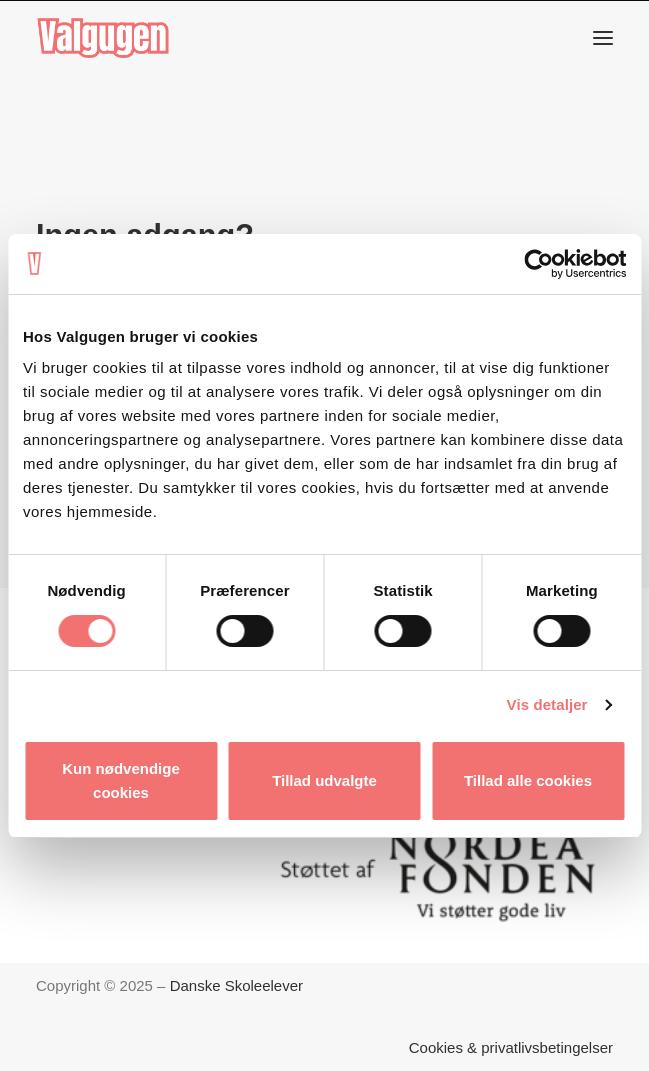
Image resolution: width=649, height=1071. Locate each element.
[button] (603, 38)
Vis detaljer (547, 704)
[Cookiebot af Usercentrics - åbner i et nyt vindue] (538, 264)
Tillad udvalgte (324, 780)
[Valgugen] (103, 38)
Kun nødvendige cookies (121, 780)
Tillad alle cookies (528, 780)
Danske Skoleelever (236, 985)
